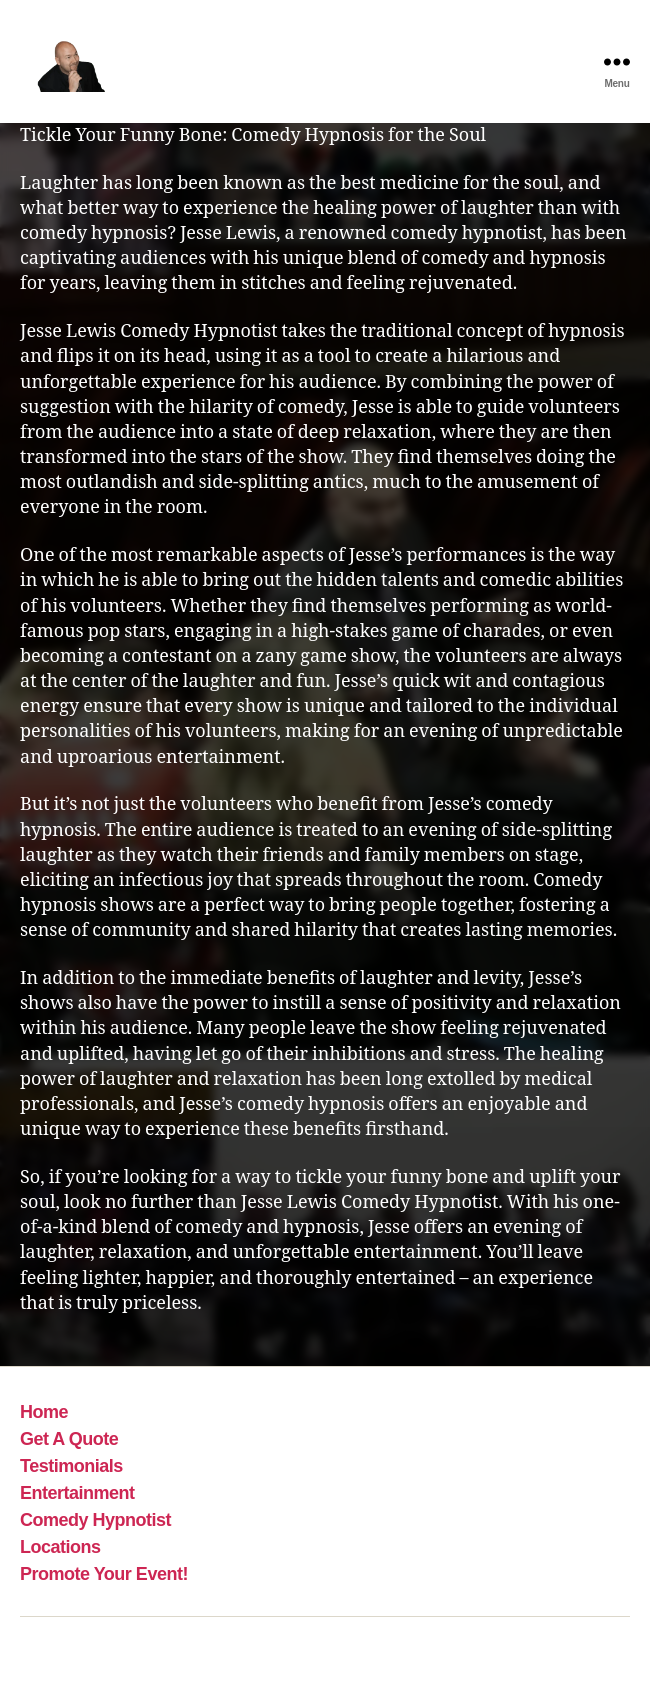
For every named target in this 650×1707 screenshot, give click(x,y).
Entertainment (77, 1493)
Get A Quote (69, 1439)
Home (44, 1412)
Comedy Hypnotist (95, 1520)
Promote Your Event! (104, 1574)
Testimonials (71, 1466)
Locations (60, 1547)
